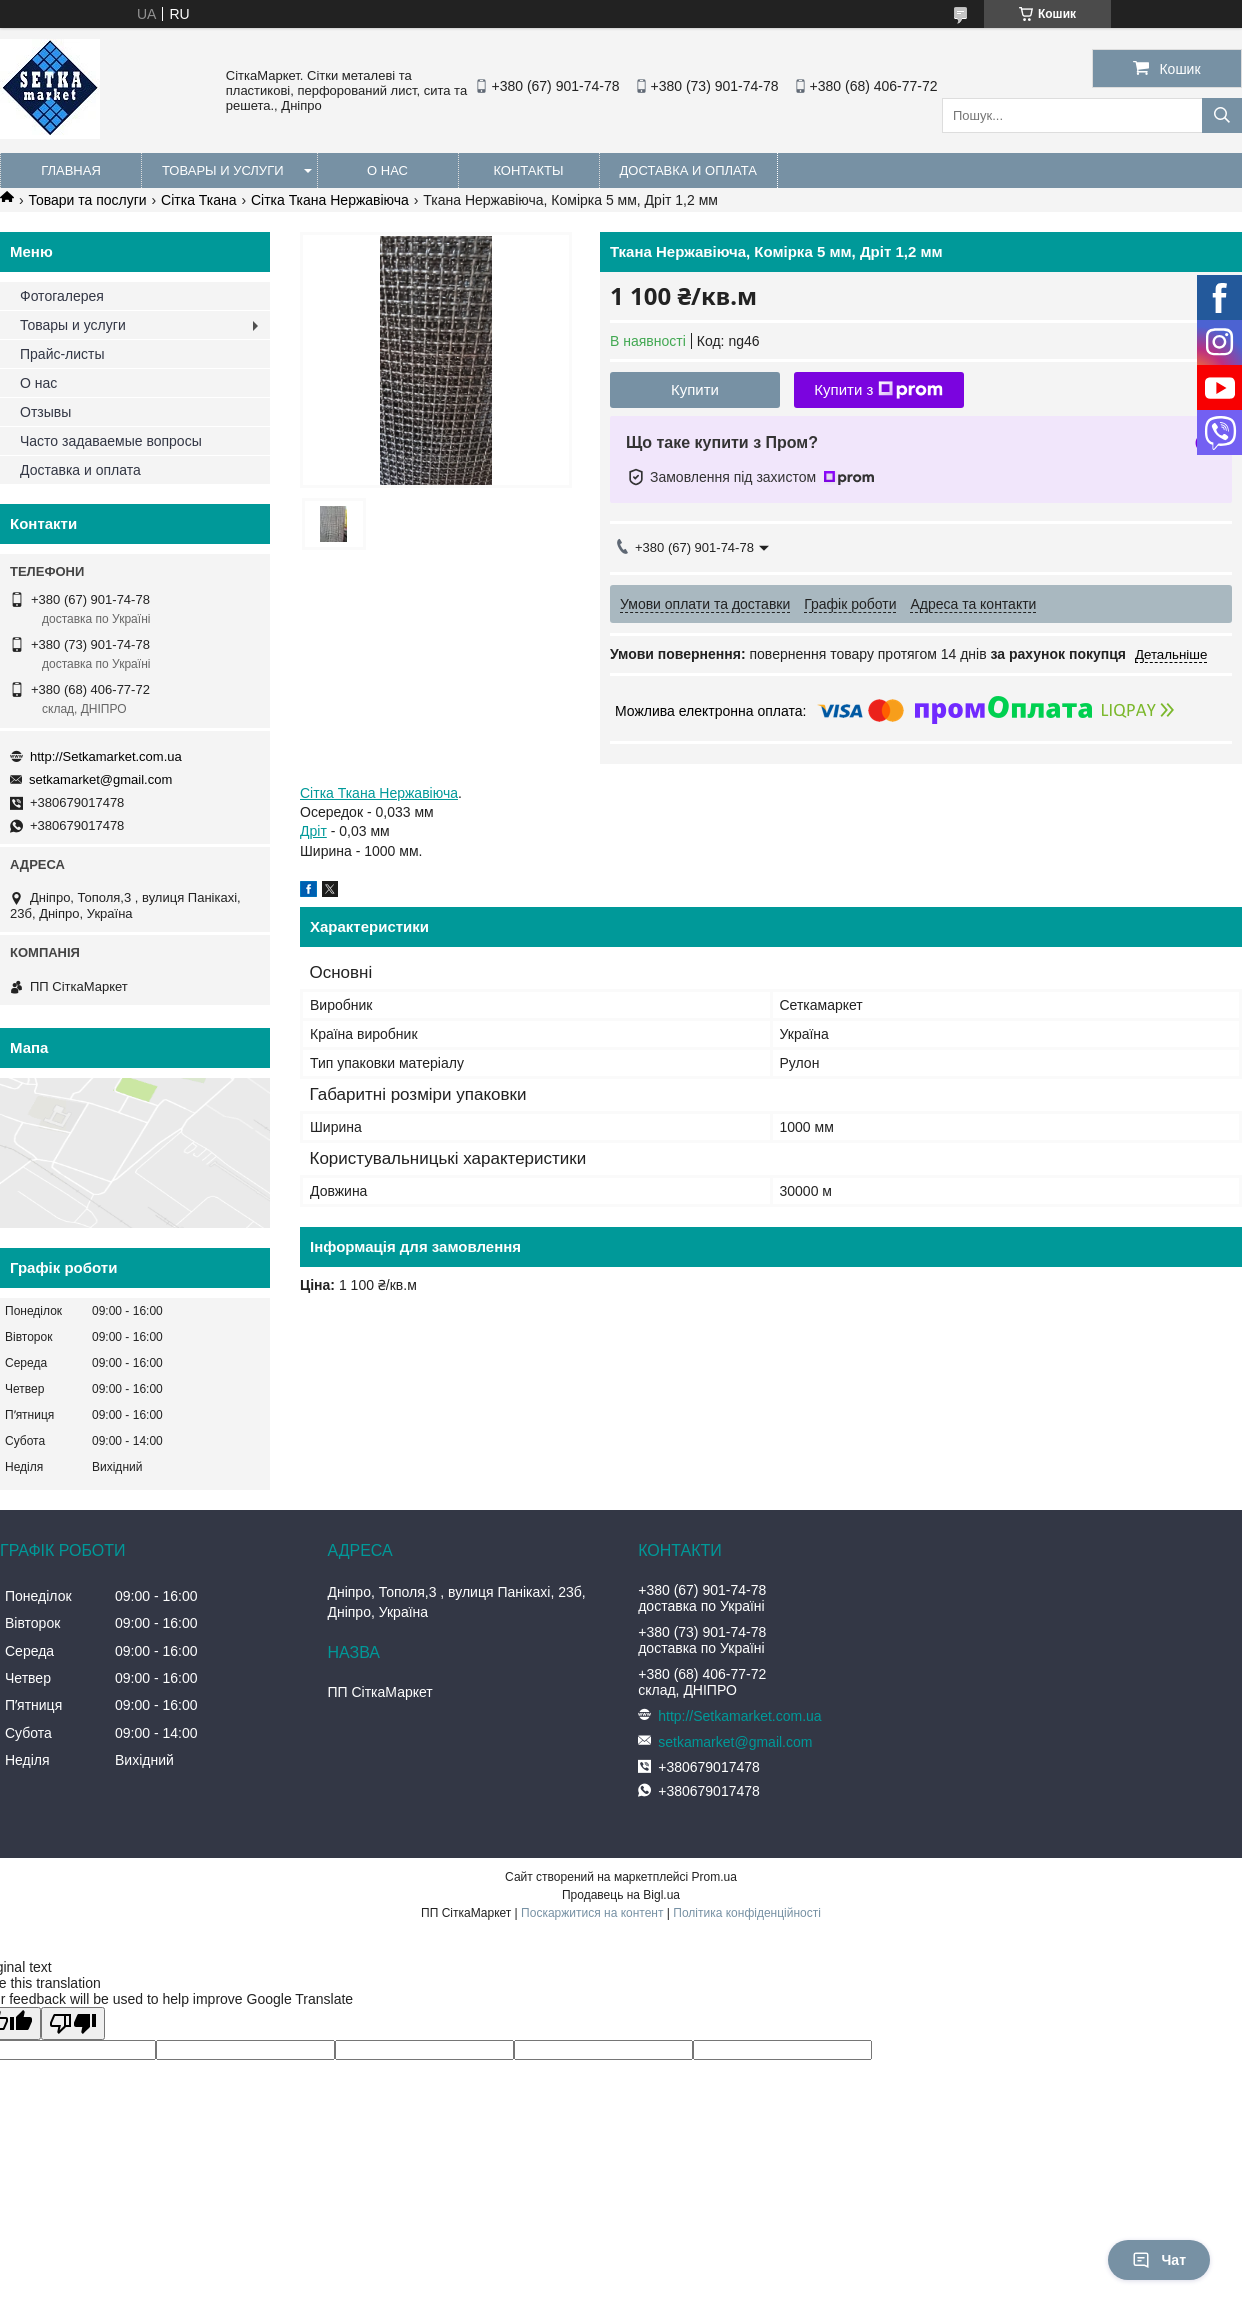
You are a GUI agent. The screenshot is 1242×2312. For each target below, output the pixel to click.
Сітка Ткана (198, 200)
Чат (1159, 2260)
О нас (387, 170)
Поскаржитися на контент (592, 1913)
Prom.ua (714, 1877)
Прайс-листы (62, 354)
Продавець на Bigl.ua (621, 1895)
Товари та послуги (87, 200)
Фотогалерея (62, 296)
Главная (71, 170)
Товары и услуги (223, 170)
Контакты (528, 170)
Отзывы (45, 412)
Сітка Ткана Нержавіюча (330, 200)
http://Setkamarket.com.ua (106, 756)
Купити (695, 389)
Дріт (313, 831)
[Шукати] (1222, 115)
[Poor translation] (73, 2023)
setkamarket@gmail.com (100, 779)
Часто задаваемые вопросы (111, 441)
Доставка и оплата (688, 170)
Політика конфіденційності (747, 1913)
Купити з (878, 390)
